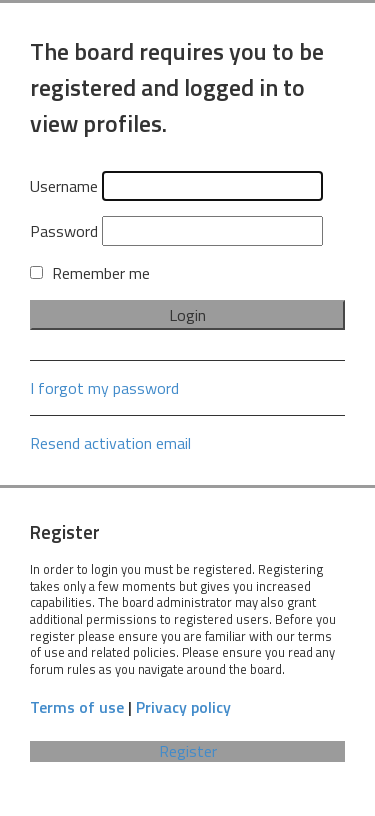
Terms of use (77, 707)
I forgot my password (104, 388)
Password (64, 231)
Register (188, 751)
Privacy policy (183, 707)
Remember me (90, 273)
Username (64, 186)
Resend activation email (110, 443)
